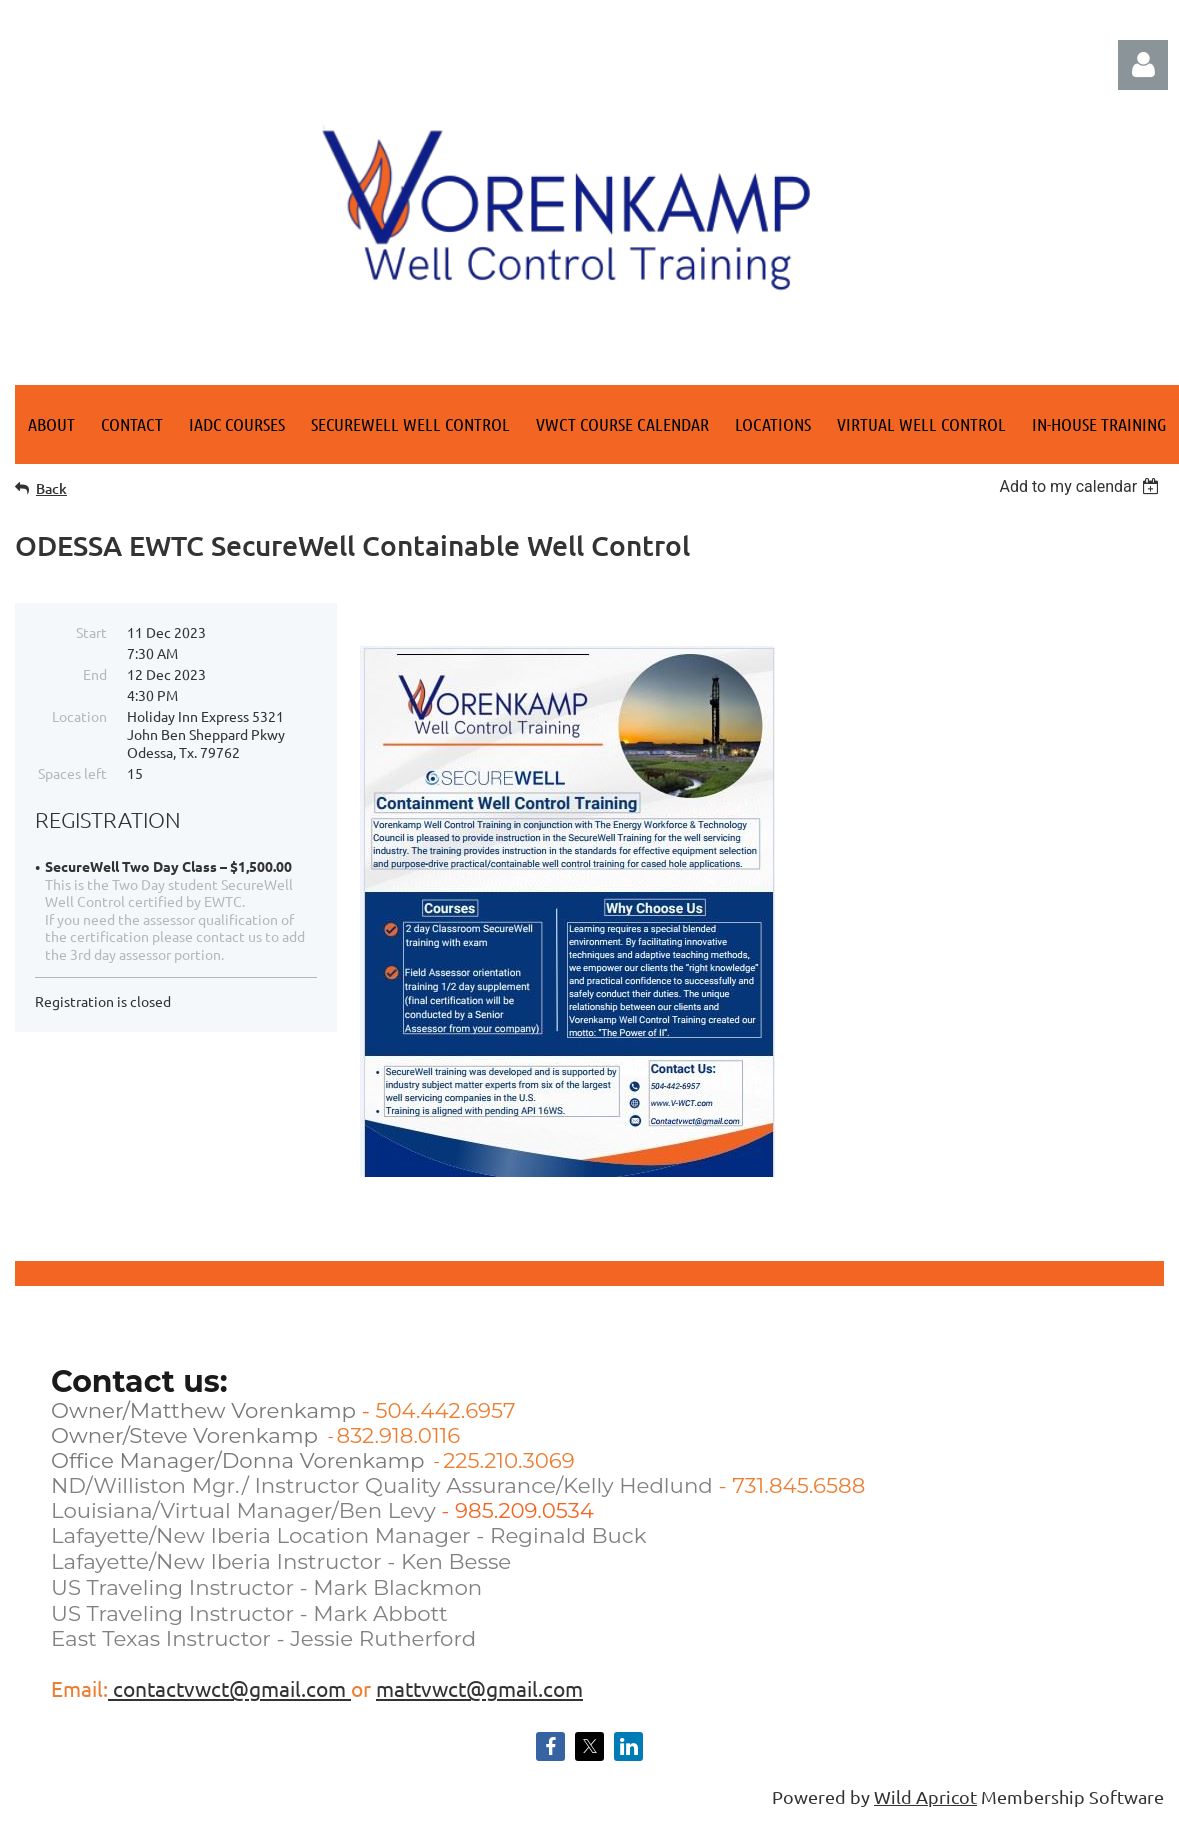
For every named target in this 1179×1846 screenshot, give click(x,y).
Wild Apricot (925, 1796)
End (95, 674)
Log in (1143, 65)
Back (51, 488)
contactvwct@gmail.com (229, 1688)
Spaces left (72, 773)
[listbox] (1081, 486)
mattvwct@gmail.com (479, 1688)
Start (91, 632)
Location (79, 716)
